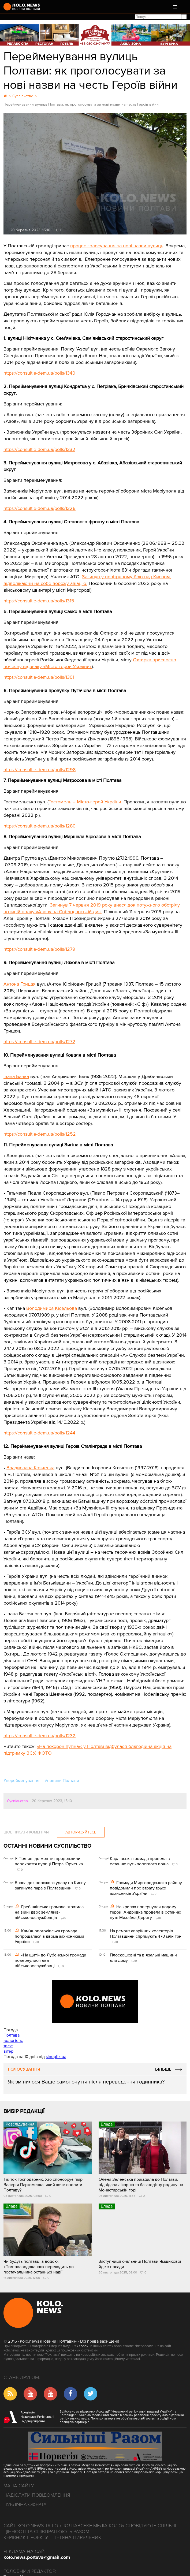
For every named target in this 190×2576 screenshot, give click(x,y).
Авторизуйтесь (80, 1832)
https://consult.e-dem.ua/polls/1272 (39, 1042)
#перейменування (21, 1780)
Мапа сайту (18, 2486)
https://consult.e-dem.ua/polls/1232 (39, 1736)
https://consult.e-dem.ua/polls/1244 (39, 1433)
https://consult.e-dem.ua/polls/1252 (39, 1134)
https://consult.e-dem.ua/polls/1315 (38, 601)
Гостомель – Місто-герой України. (85, 802)
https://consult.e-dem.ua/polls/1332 (39, 449)
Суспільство (17, 1801)
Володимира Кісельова (51, 1308)
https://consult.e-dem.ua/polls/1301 (38, 677)
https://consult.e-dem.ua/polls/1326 (39, 508)
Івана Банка (16, 1076)
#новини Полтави (62, 1780)
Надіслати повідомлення (36, 2495)
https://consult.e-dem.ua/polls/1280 (39, 826)
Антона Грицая (19, 984)
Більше (163, 2069)
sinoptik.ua (56, 2056)
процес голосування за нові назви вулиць (116, 246)
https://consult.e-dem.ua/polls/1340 (39, 373)
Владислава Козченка (30, 1468)
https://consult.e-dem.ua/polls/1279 (39, 949)
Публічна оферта (25, 2504)
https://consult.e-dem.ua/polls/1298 (39, 770)
